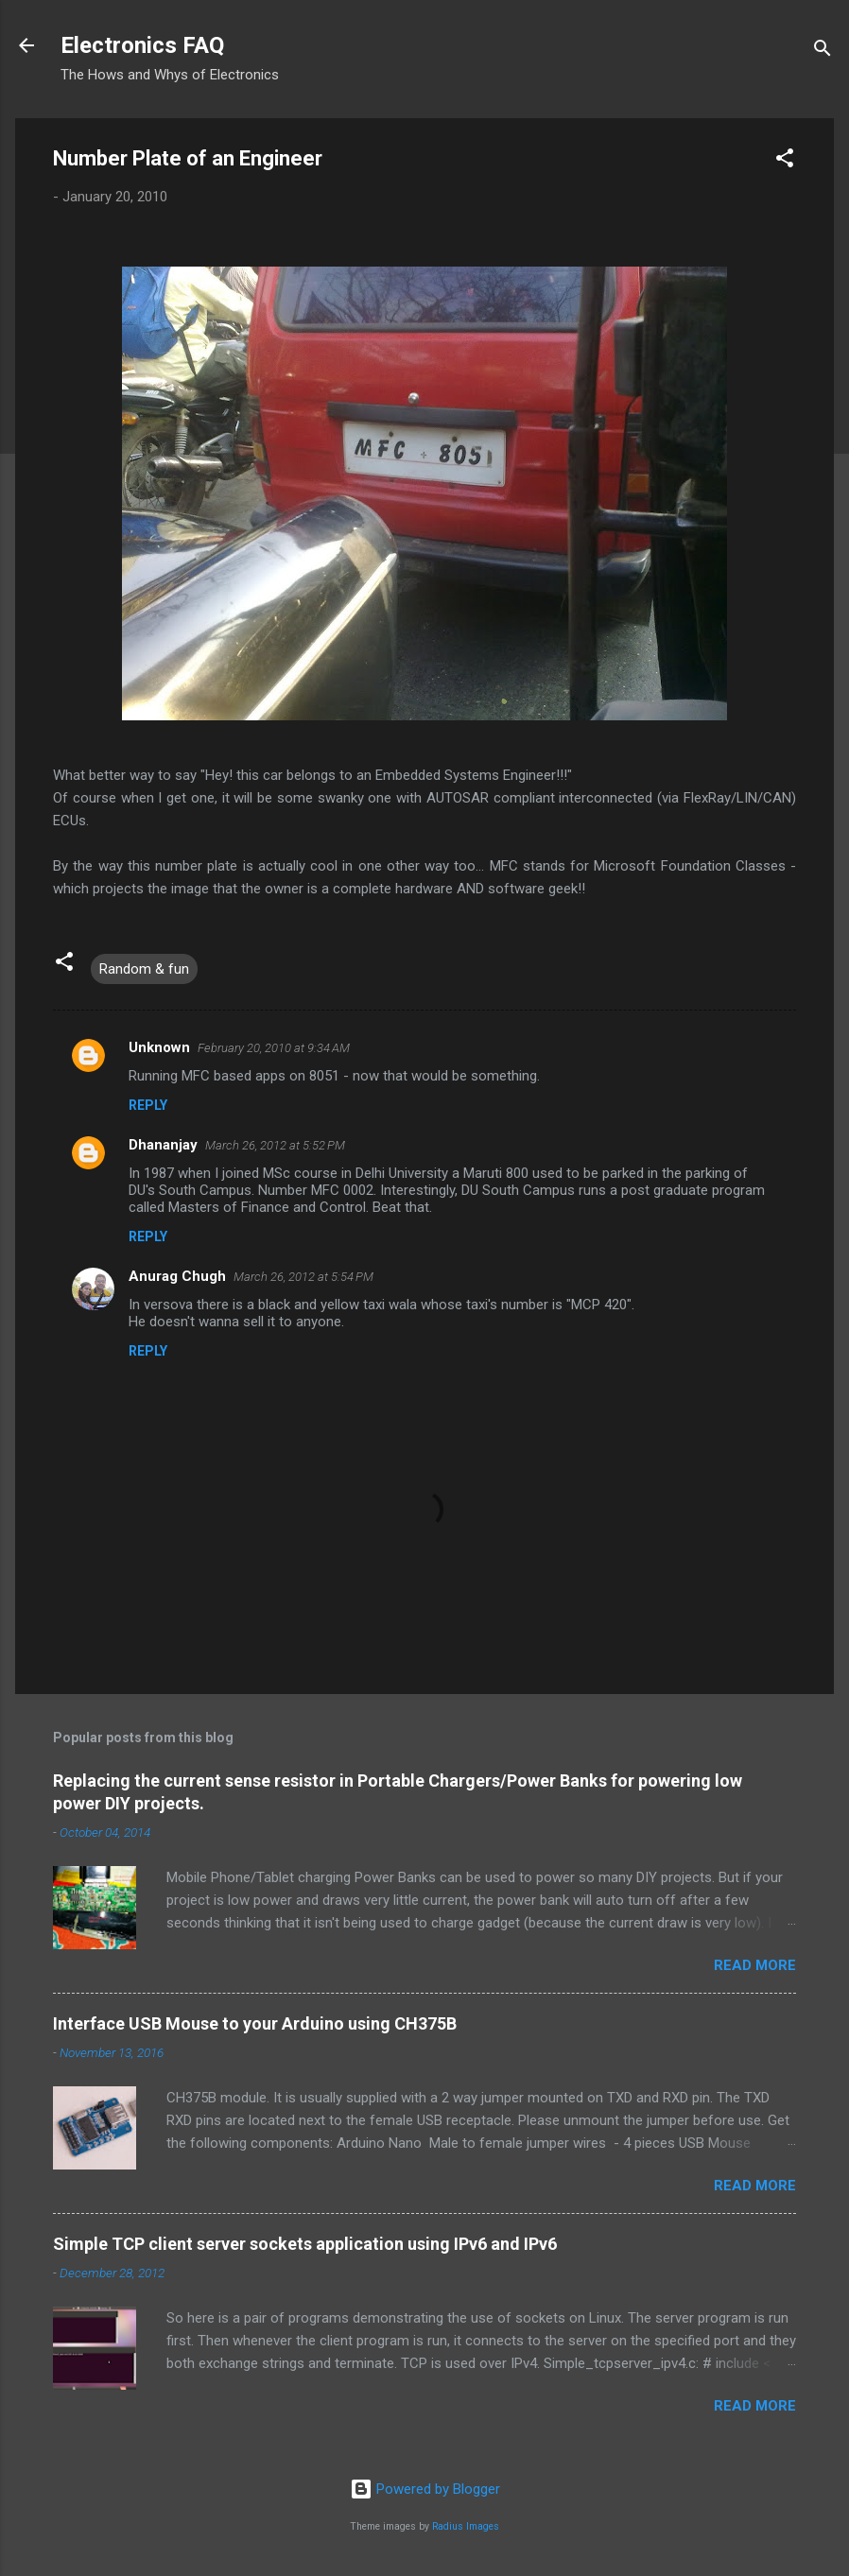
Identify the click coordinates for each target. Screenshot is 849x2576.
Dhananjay (163, 1144)
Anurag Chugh (177, 1276)
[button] (784, 161)
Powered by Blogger (425, 2489)
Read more (755, 1965)
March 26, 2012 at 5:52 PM (275, 1145)
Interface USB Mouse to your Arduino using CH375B (255, 2023)
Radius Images (465, 2526)
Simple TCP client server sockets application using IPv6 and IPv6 (305, 2244)
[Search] (822, 51)
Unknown (159, 1047)
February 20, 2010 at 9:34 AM (274, 1048)
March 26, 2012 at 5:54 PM (303, 1277)
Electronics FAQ (142, 45)
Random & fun (144, 968)
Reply (148, 1105)
